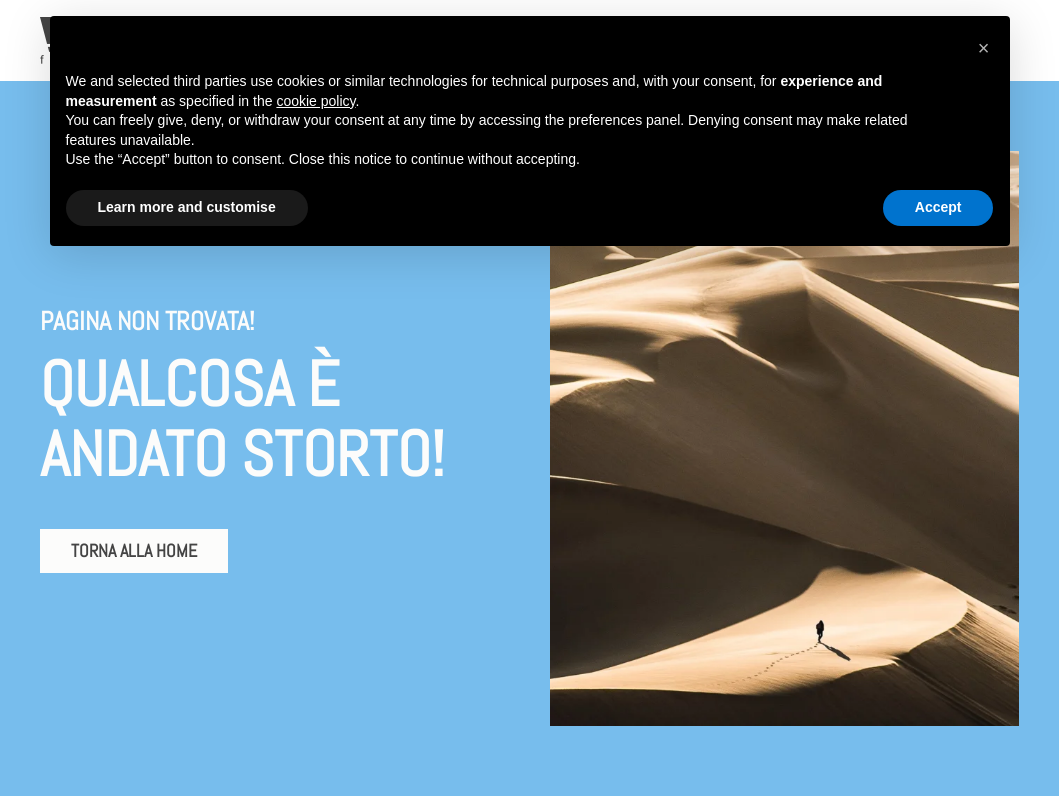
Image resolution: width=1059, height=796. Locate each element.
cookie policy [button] (315, 101)
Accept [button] (938, 207)
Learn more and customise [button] (187, 207)
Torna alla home (134, 550)
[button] (984, 48)
